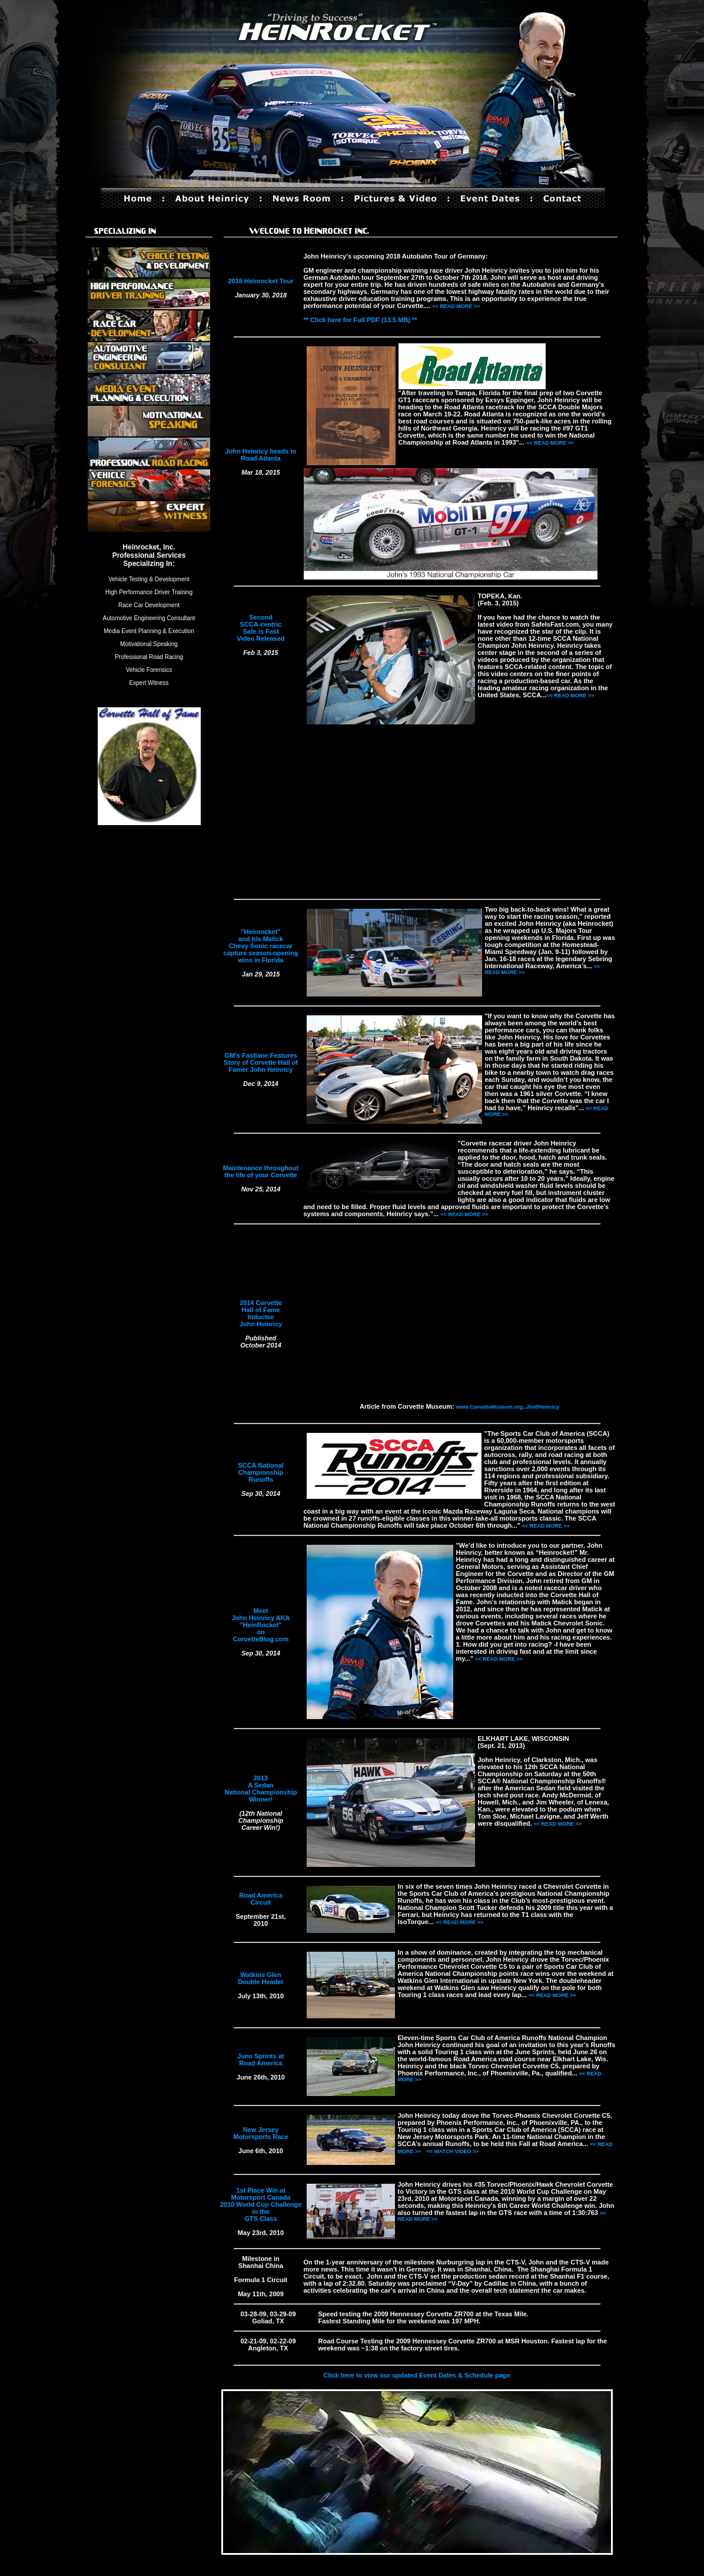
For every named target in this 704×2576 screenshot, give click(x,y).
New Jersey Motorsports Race (260, 2133)
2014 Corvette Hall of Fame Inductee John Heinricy (261, 1313)
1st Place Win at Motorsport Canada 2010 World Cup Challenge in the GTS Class (261, 2204)
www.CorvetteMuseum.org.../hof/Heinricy (507, 1407)
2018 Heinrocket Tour (260, 280)
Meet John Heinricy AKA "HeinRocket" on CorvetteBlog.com (260, 1625)
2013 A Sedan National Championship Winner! (261, 1788)
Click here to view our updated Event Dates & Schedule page (416, 2375)
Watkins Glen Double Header (261, 1978)
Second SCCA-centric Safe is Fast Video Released (260, 628)
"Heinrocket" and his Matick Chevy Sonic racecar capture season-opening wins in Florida (260, 945)
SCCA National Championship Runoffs (260, 1472)
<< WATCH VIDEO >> (453, 2151)
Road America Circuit (261, 1899)
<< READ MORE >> (456, 306)
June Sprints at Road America (260, 2059)
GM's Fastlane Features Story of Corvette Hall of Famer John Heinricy (261, 1062)
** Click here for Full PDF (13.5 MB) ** (360, 319)
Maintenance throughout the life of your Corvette (260, 1171)
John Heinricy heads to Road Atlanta (260, 455)
